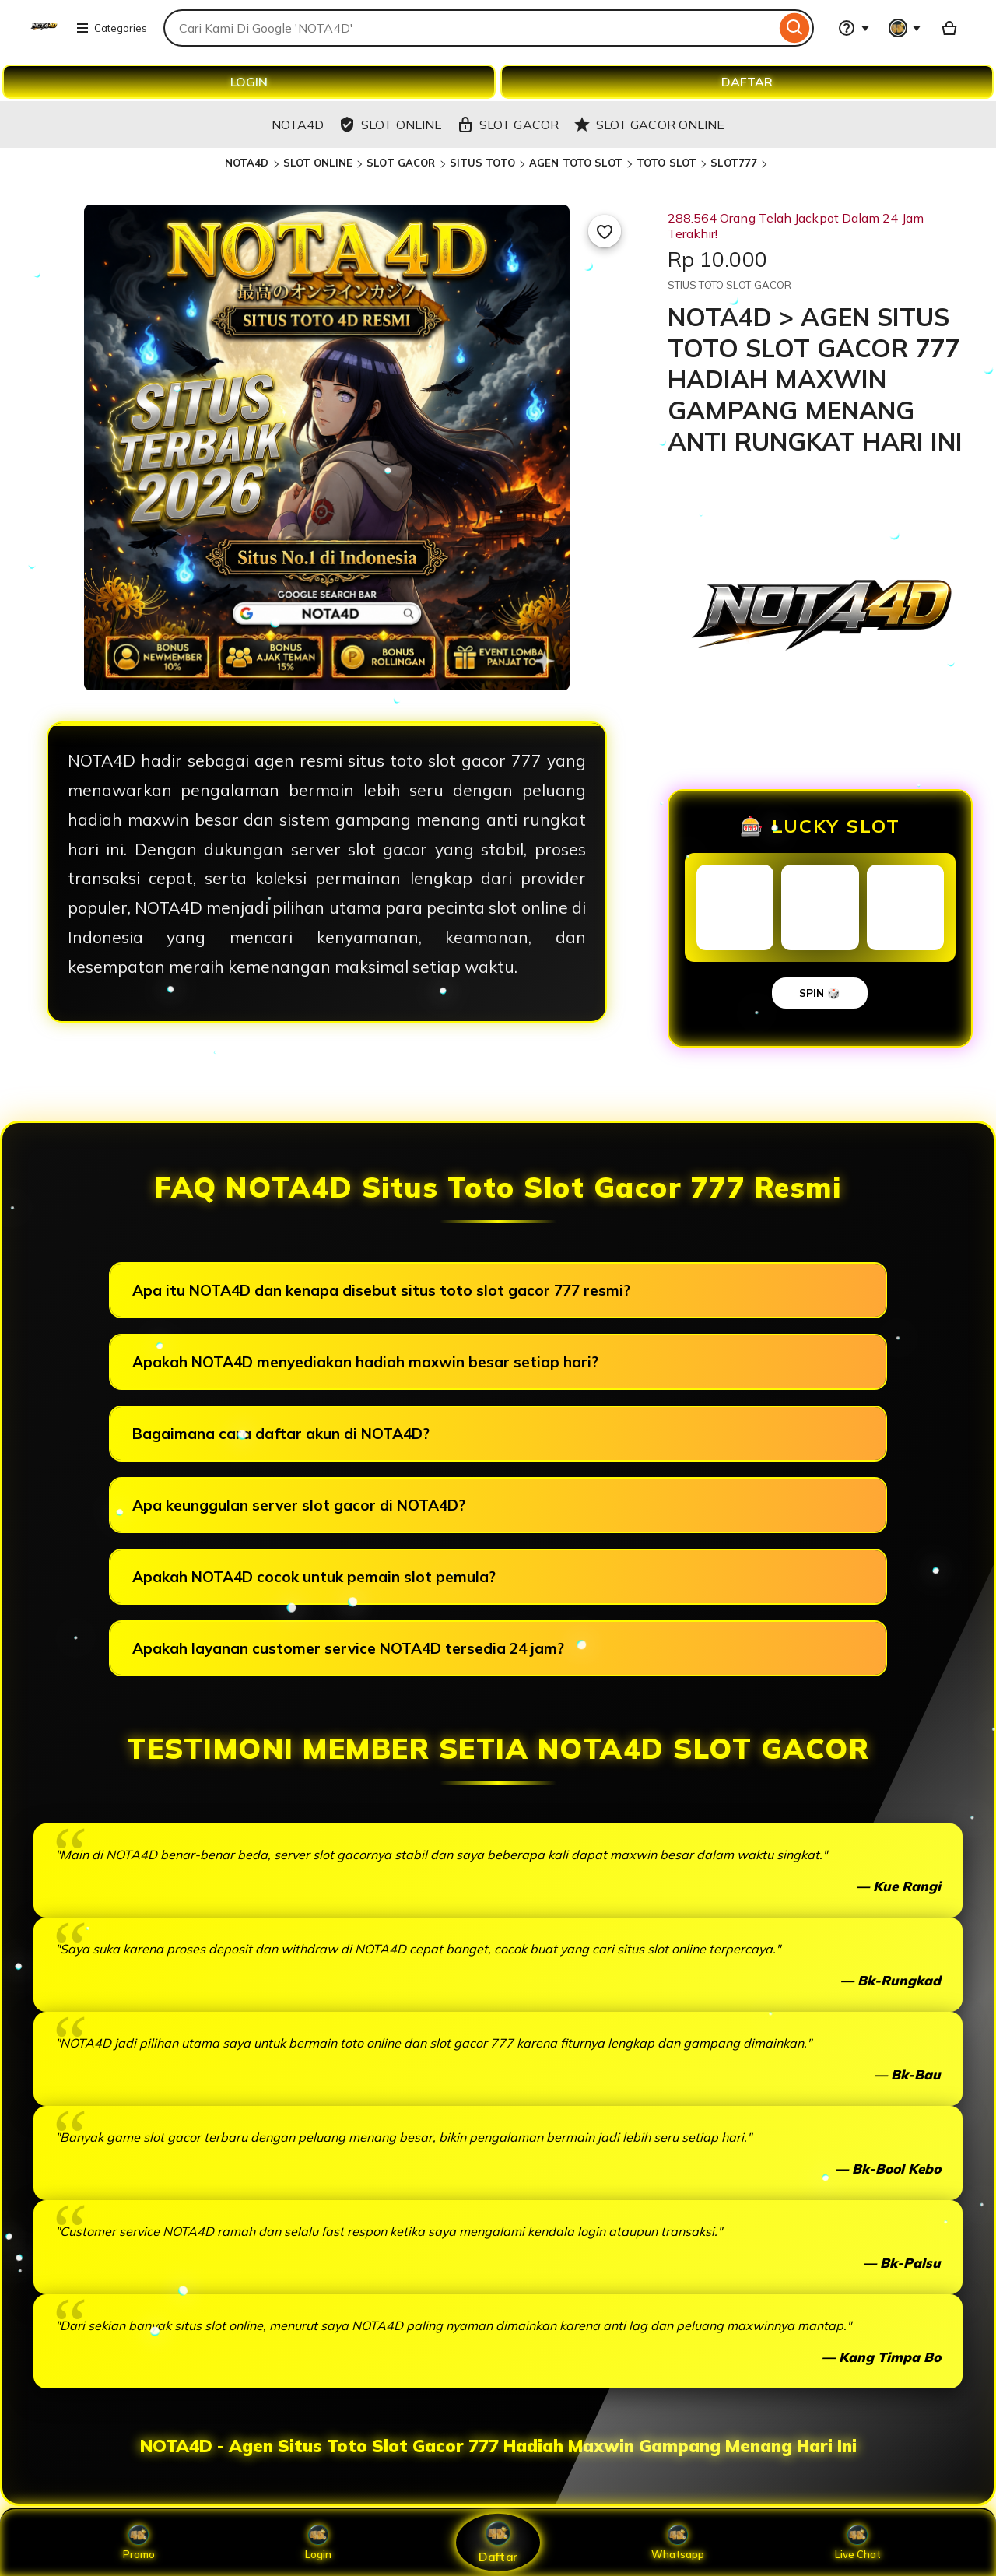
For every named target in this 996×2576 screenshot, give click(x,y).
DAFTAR (747, 81)
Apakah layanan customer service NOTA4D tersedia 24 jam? (348, 1648)
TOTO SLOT (666, 162)
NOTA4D (247, 162)
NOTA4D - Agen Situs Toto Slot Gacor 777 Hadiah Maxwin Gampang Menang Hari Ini (498, 2446)
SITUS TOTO (482, 162)
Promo (139, 2542)
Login (318, 2542)
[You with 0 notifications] (905, 28)
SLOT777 (733, 162)
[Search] (795, 28)
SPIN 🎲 (819, 993)
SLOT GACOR (400, 162)
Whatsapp (677, 2542)
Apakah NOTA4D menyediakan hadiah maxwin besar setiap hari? (365, 1362)
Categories (111, 28)
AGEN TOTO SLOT (575, 162)
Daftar (498, 2542)
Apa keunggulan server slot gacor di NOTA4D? (298, 1505)
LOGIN (249, 81)
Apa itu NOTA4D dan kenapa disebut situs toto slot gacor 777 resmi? (381, 1290)
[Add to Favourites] (604, 231)
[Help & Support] (853, 28)
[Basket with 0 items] (949, 28)
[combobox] (469, 28)
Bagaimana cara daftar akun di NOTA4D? (281, 1433)
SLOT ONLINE (317, 162)
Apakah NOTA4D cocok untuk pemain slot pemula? (314, 1576)
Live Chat (858, 2542)
